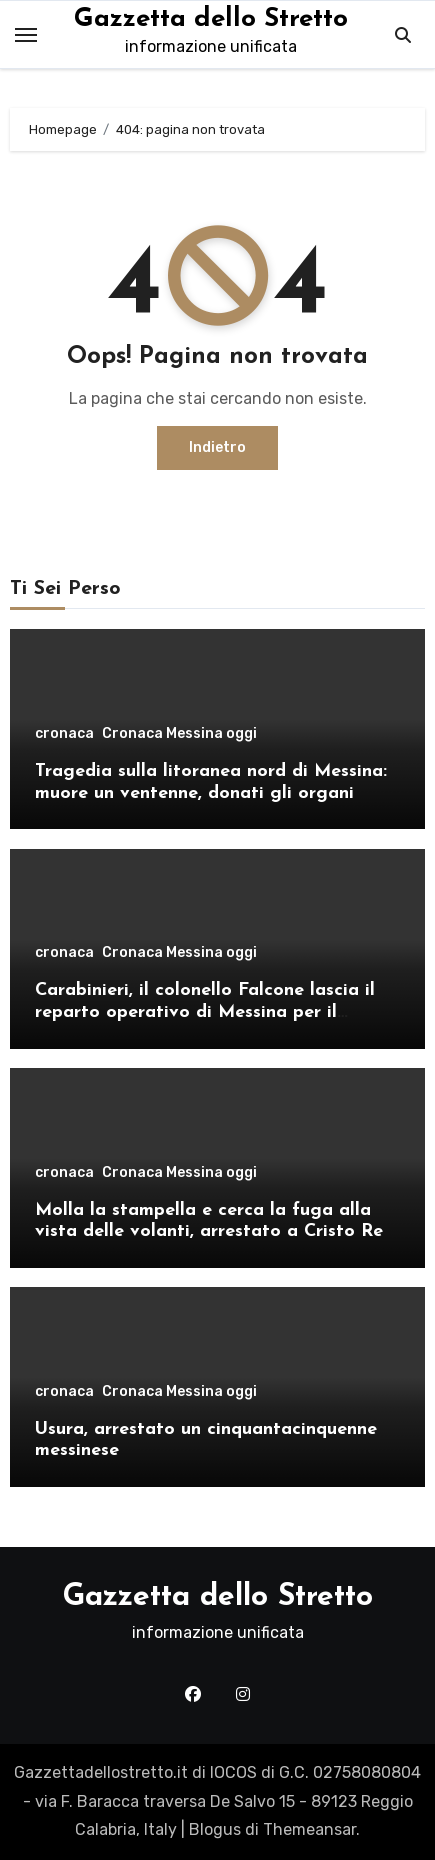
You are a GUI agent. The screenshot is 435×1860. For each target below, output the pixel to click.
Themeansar (309, 1829)
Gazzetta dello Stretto (211, 19)
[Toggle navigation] (26, 35)
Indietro (217, 447)
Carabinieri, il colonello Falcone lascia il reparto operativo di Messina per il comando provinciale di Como (205, 1012)
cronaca (64, 734)
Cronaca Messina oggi (179, 734)
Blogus (215, 1829)
